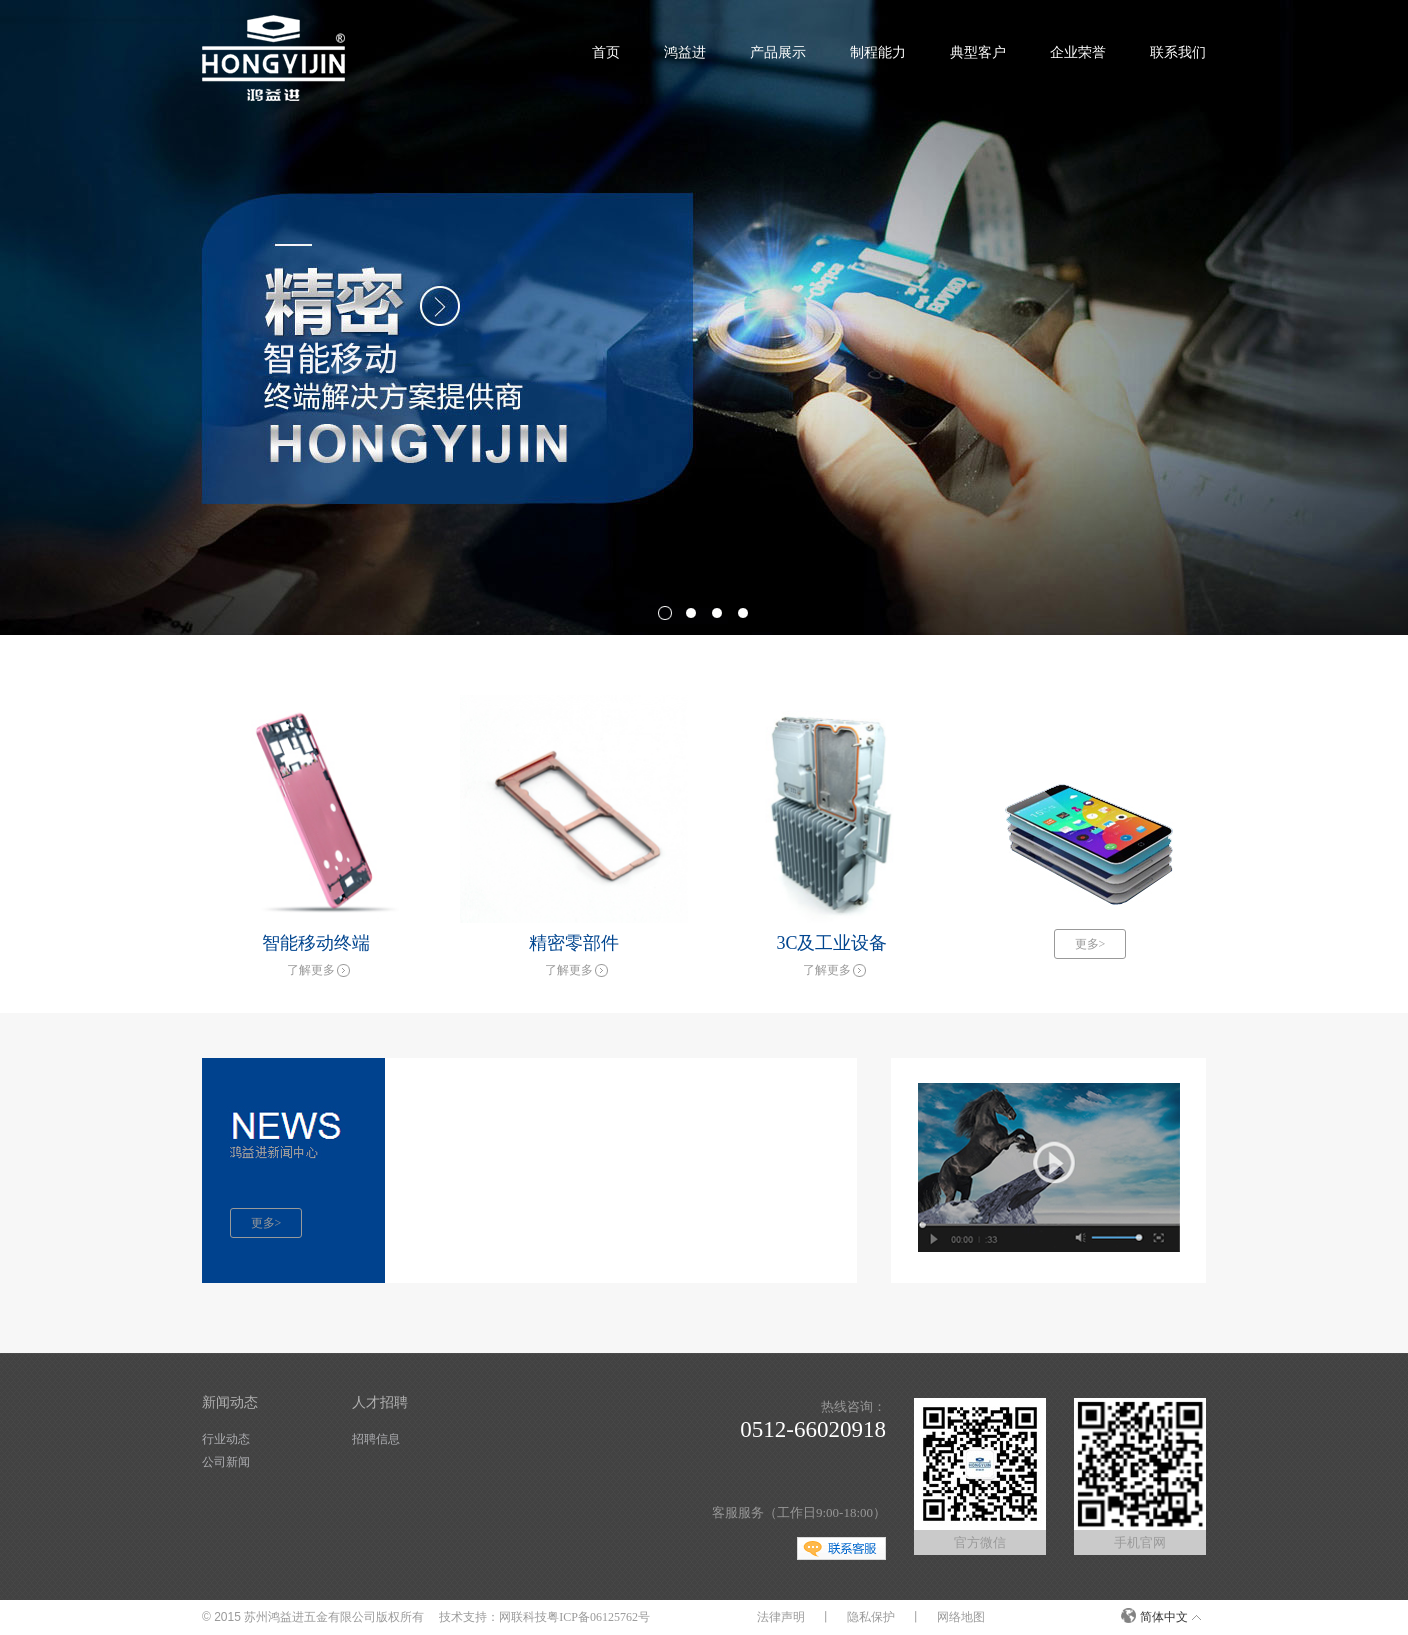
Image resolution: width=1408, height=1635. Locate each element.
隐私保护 (871, 1617)
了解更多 (311, 970)
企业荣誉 (1078, 52)
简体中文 (1164, 1617)
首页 (606, 52)
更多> (1090, 944)
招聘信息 (376, 1439)
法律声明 (781, 1617)
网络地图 (961, 1617)
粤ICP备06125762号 (598, 1617)
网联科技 (523, 1617)
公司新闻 (226, 1462)
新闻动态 (230, 1402)
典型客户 (978, 52)
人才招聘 (380, 1402)
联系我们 (1178, 52)
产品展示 (778, 52)
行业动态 (226, 1439)
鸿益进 (685, 52)
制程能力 (878, 52)
